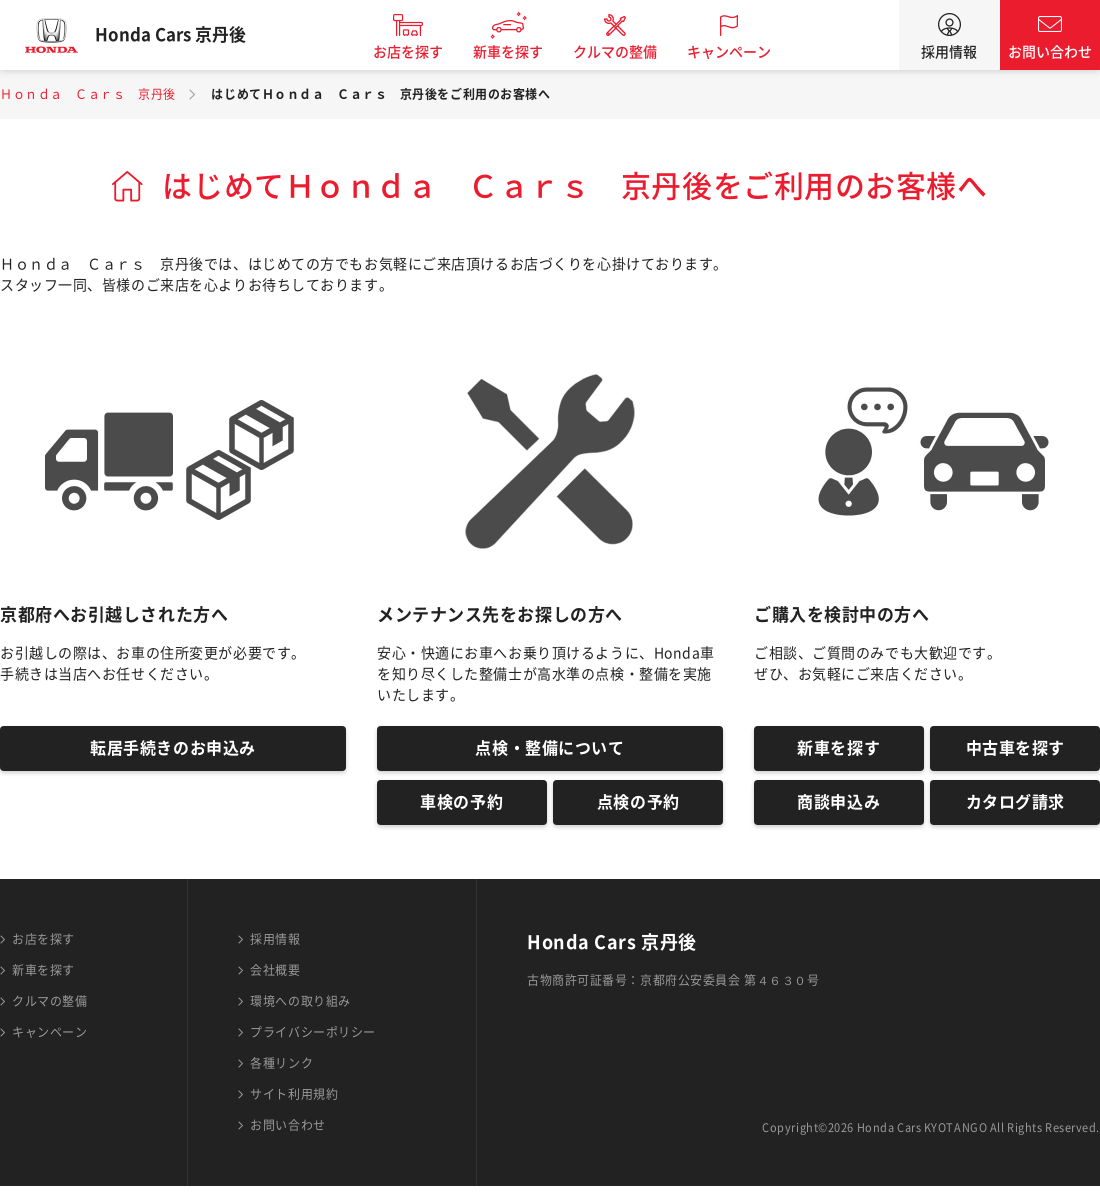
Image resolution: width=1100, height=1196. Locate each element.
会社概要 (275, 980)
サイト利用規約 (294, 1104)
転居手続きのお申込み (173, 751)
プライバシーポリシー (313, 1042)
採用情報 (949, 52)
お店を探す (423, 52)
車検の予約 (461, 810)
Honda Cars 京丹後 (185, 35)
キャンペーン (744, 52)
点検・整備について (549, 751)
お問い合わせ (1050, 52)
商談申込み (838, 810)
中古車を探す (1015, 751)
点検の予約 (638, 810)
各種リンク (281, 1073)
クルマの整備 (630, 52)
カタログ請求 (1015, 810)
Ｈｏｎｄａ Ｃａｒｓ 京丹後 (88, 94)
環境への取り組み (300, 1011)
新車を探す (523, 52)
